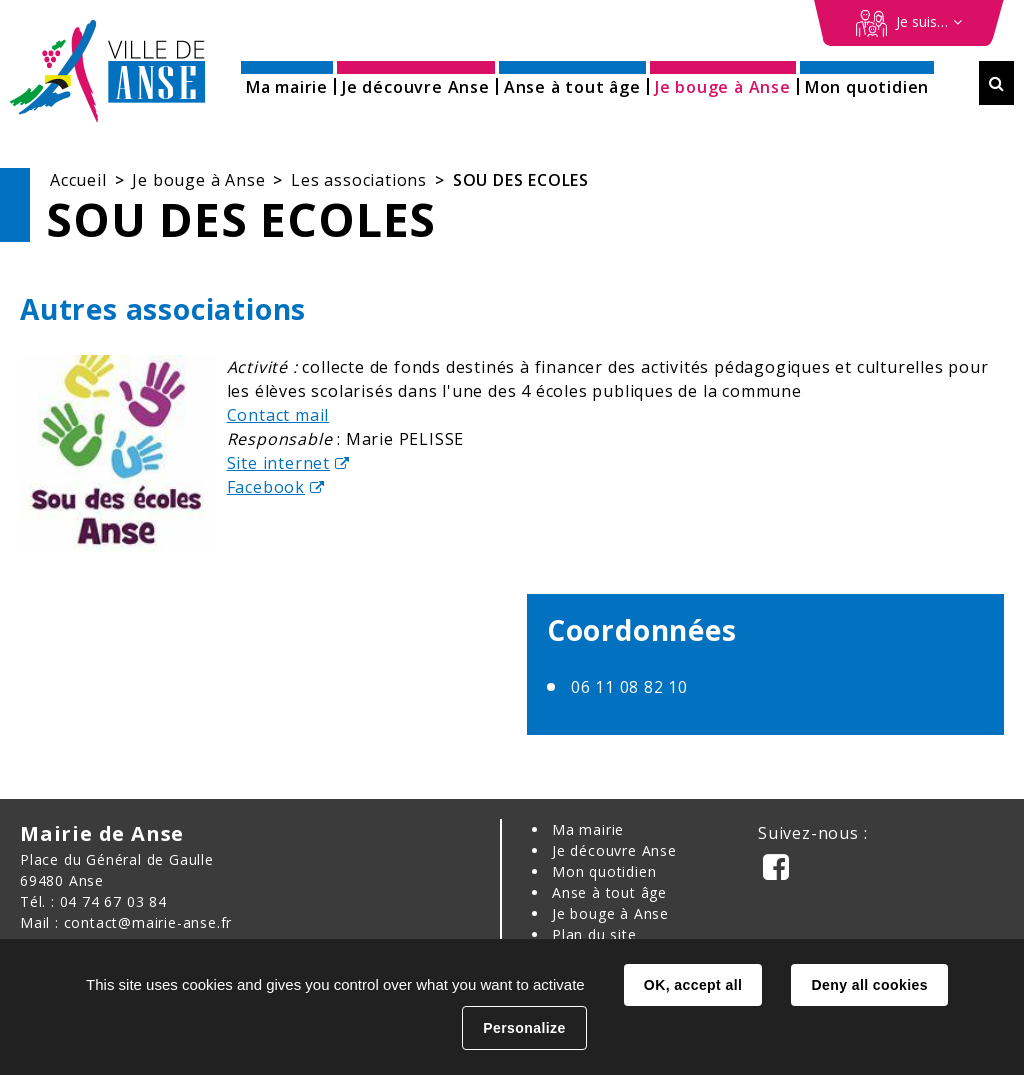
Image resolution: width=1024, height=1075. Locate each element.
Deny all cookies (869, 985)
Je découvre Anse (614, 850)
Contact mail (278, 415)
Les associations (359, 180)
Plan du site (594, 934)
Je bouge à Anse (198, 180)
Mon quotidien (604, 871)
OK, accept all (693, 985)
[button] (287, 80)
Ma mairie (588, 829)
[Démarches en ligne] (909, 23)
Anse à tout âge (609, 892)
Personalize (524, 1028)
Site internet (278, 463)
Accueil (78, 180)
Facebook (266, 487)
